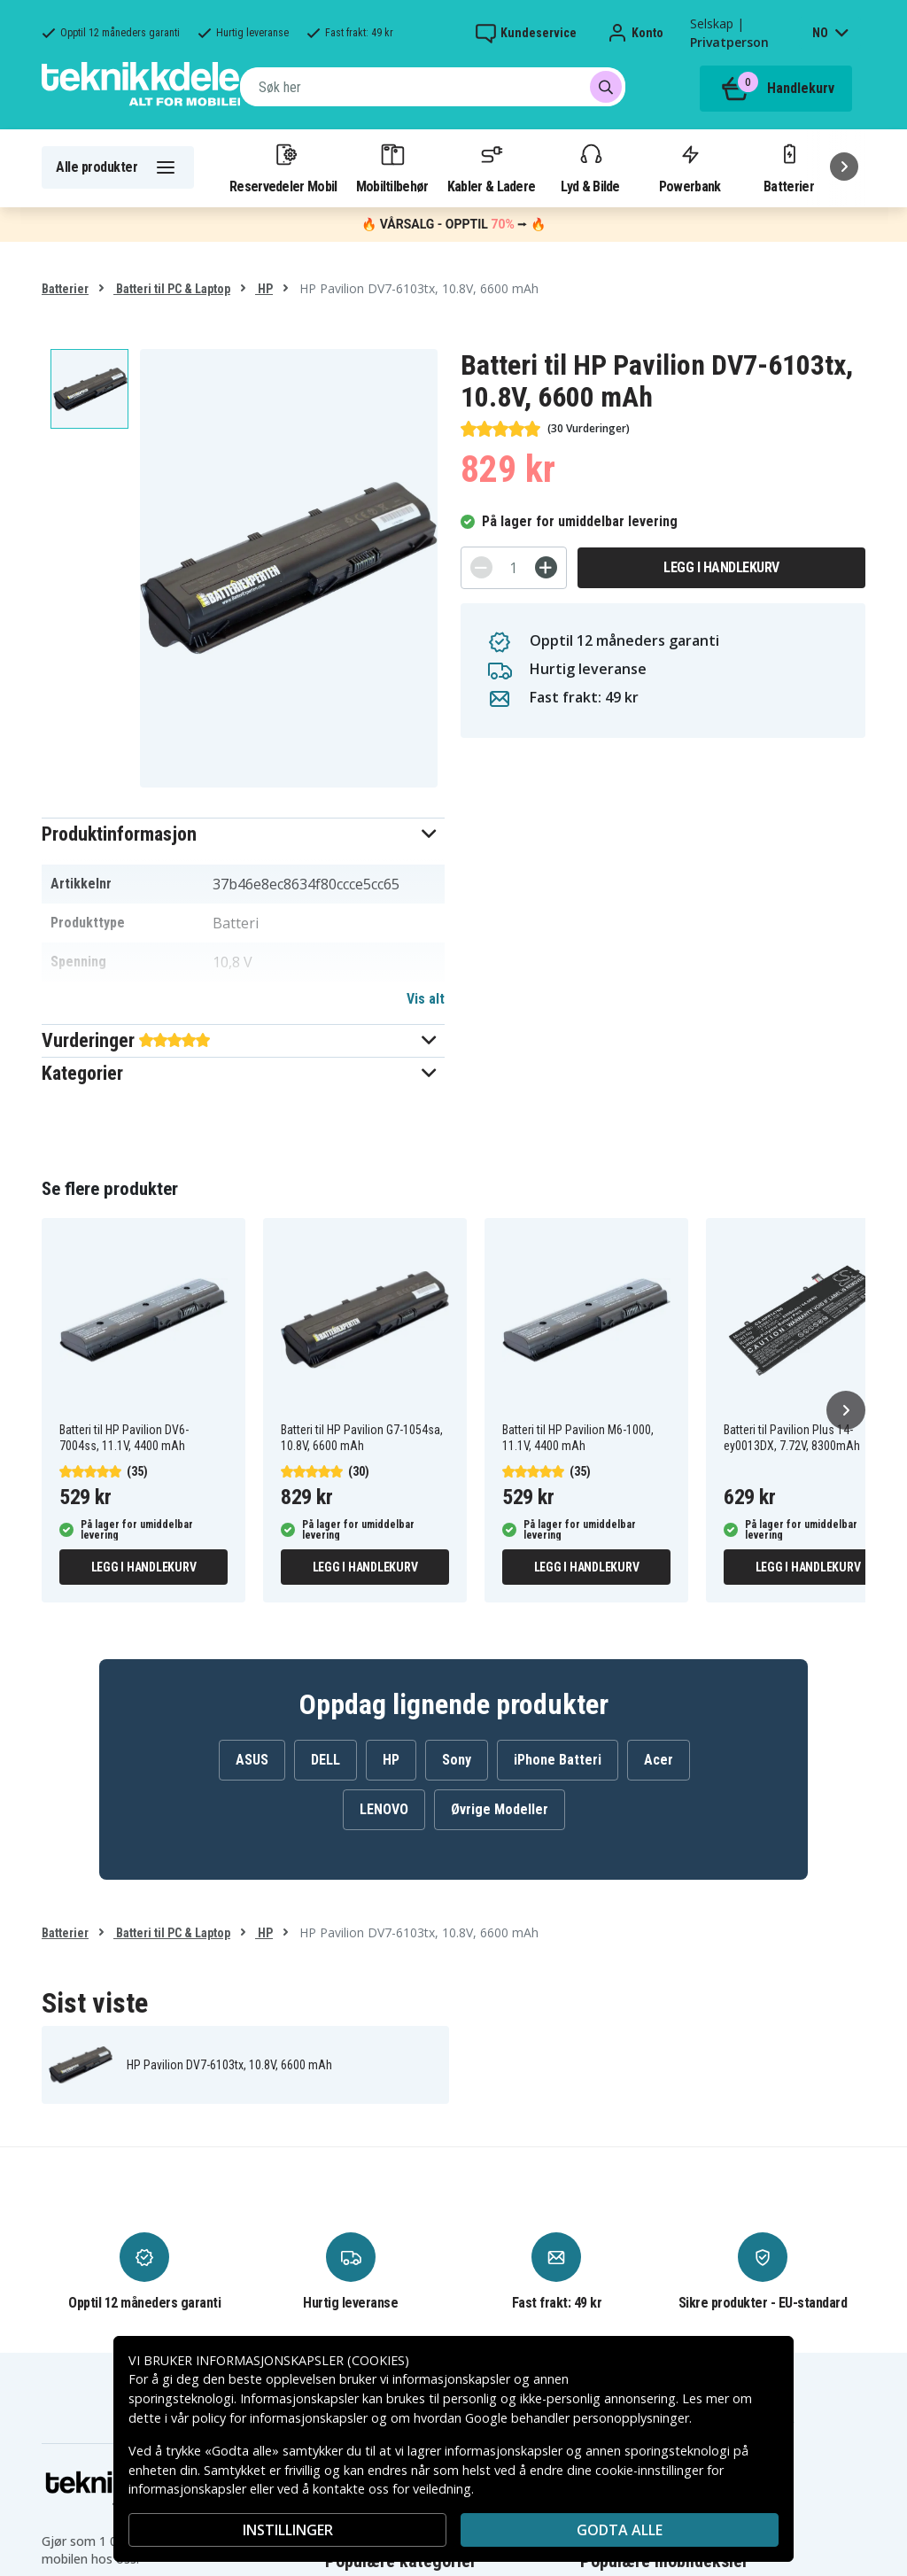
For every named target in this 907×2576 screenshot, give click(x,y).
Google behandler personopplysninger (577, 2417)
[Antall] (513, 568)
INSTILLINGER (288, 2530)
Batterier (789, 167)
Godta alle (620, 2530)
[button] (243, 834)
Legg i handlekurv (721, 567)
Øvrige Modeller (499, 1809)
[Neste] (844, 166)
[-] (481, 567)
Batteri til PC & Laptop (171, 289)
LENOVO (384, 1809)
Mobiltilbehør (392, 167)
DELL (325, 1759)
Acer (658, 1759)
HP (264, 289)
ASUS (252, 1759)
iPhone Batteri (557, 1759)
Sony (456, 1759)
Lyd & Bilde (590, 167)
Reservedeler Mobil (283, 167)
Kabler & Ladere (491, 167)
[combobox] (432, 86)
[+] (546, 567)
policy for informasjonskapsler (280, 2417)
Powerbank (690, 167)
